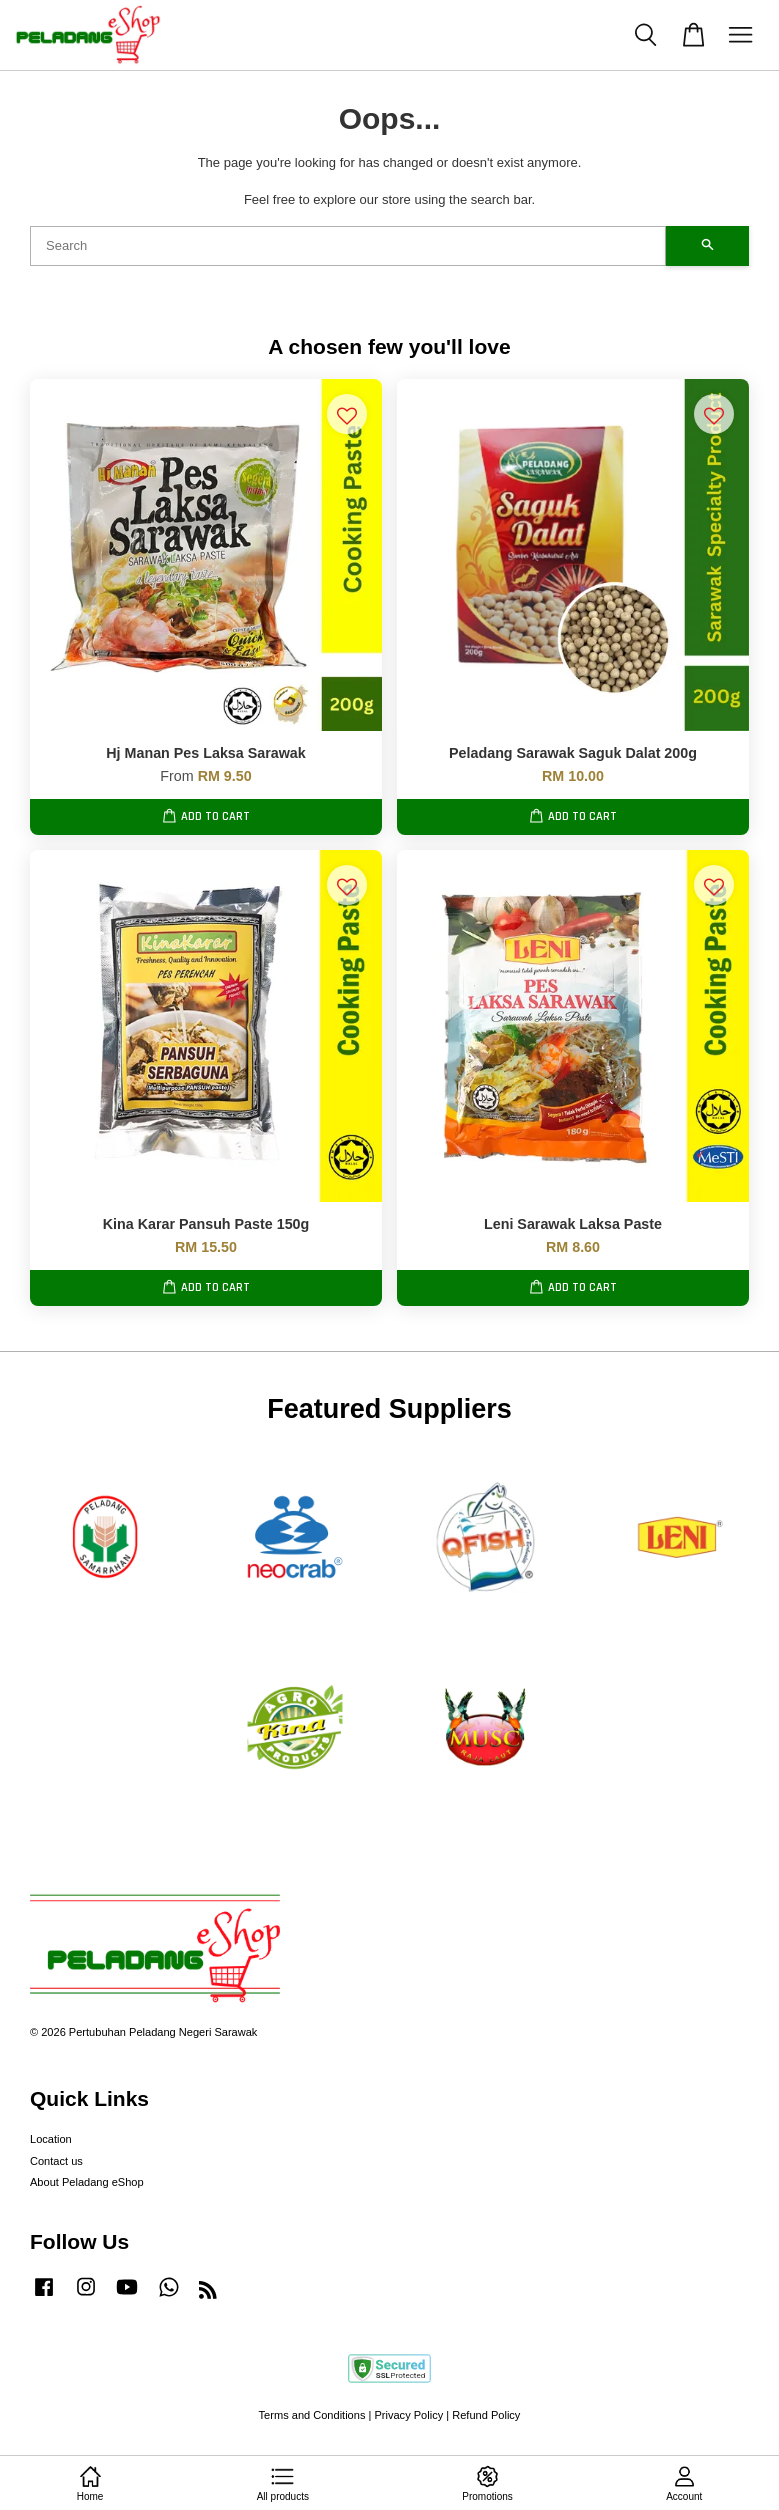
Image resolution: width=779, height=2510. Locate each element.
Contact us (56, 2161)
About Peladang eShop (87, 2182)
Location (51, 2139)
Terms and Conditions (312, 2415)
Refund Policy (486, 2415)
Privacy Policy (408, 2415)
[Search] (348, 246)
